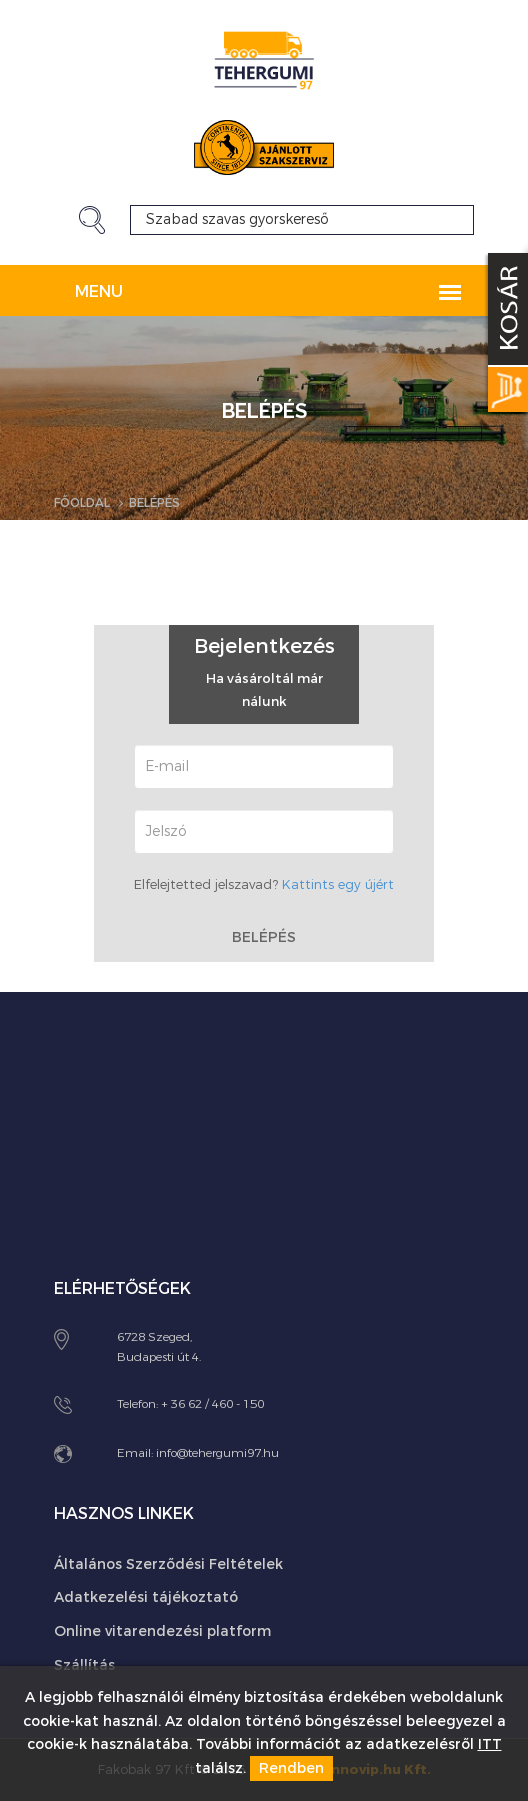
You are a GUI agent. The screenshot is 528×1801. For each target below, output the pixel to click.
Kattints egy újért (338, 884)
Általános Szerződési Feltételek (168, 1564)
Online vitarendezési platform (162, 1631)
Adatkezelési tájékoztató (146, 1597)
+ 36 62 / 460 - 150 (212, 1404)
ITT (490, 1744)
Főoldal (82, 503)
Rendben (291, 1768)
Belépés (264, 935)
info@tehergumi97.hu (217, 1453)
